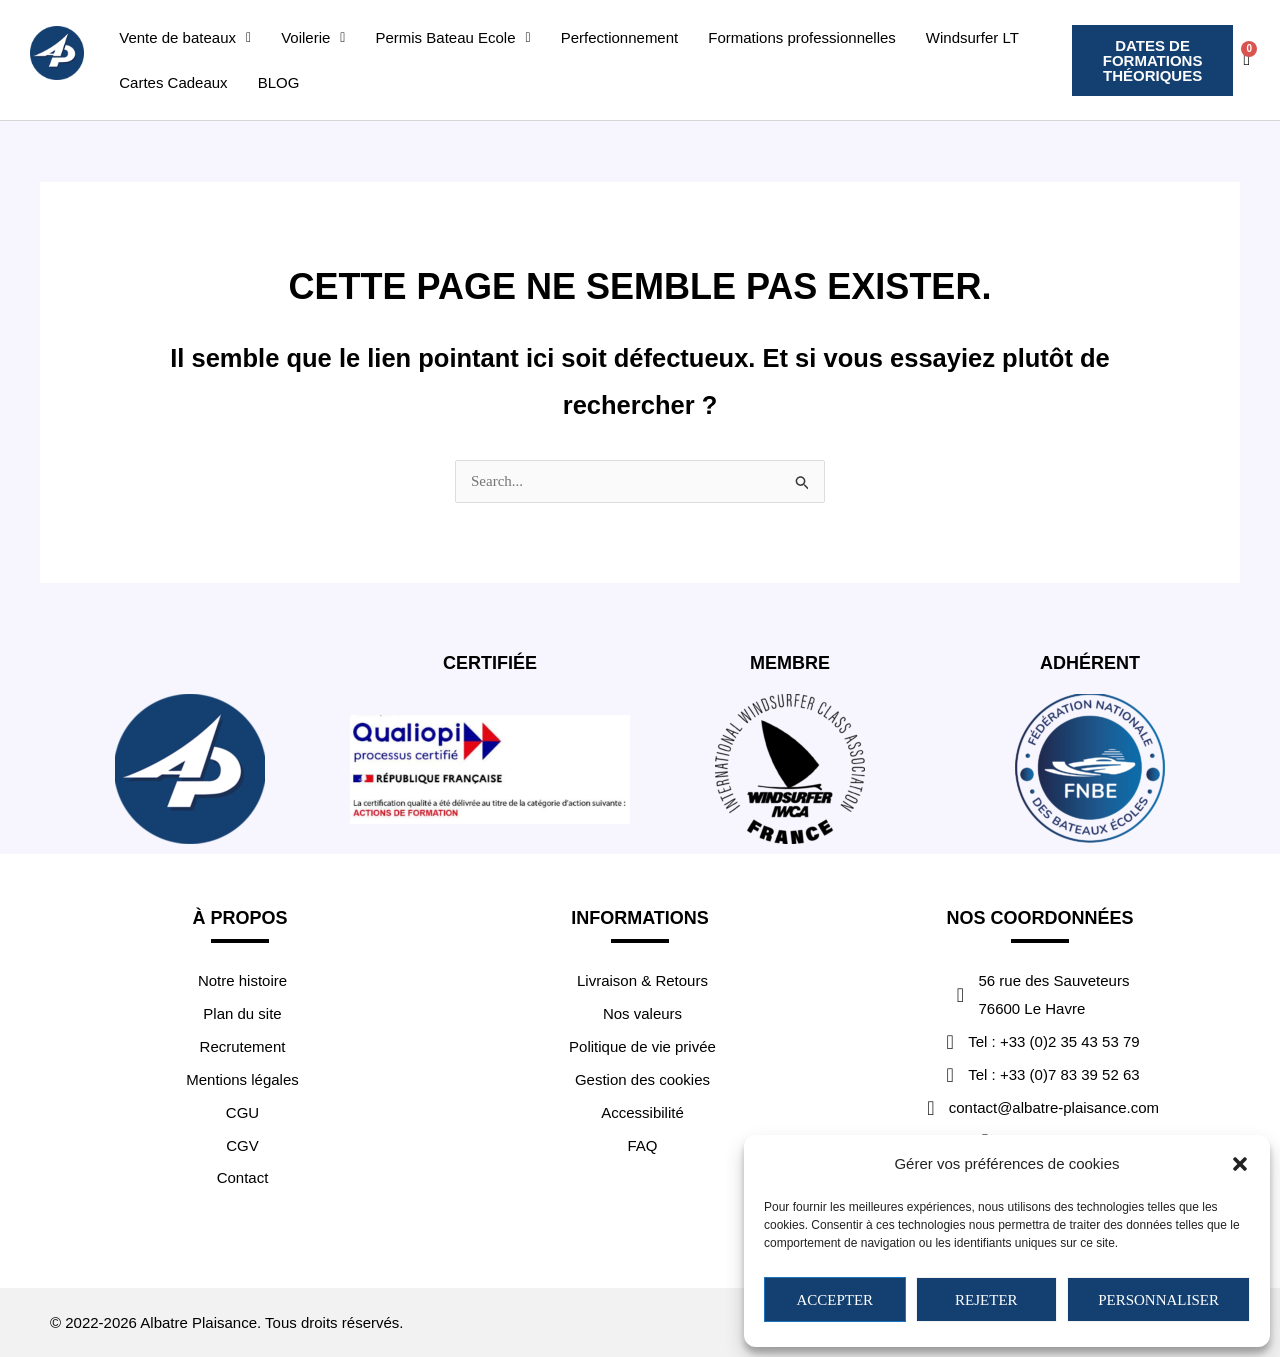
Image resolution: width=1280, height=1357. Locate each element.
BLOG (279, 82)
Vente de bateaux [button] (185, 37)
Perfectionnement (620, 37)
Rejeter (986, 1300)
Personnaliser (1158, 1300)
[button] (1240, 1164)
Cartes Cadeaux (173, 82)
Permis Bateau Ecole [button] (453, 37)
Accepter (834, 1300)
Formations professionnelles (802, 37)
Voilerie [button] (313, 37)
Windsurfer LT (972, 37)
